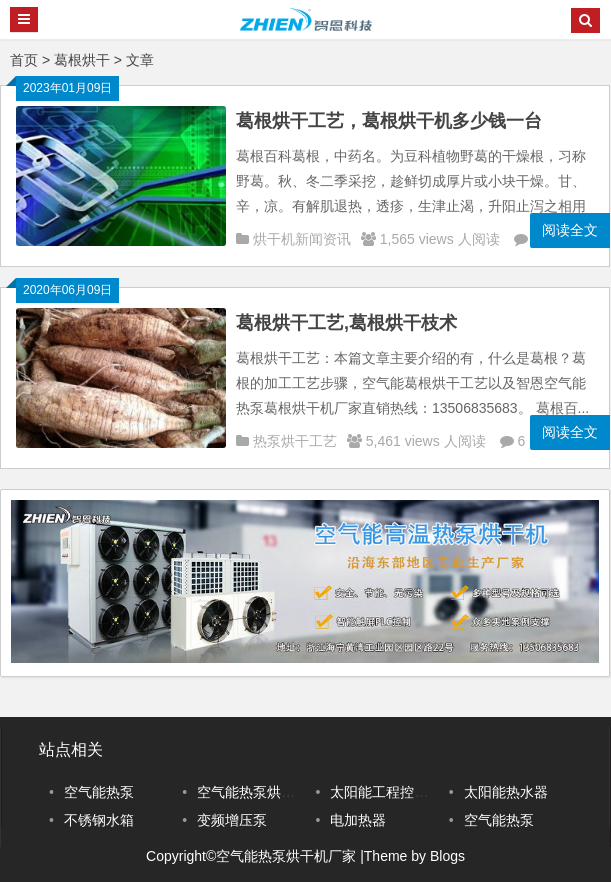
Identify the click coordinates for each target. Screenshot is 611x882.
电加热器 (358, 820)
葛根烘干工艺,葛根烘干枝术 (346, 323)
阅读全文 (570, 230)
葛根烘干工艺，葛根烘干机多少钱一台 (389, 121)
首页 (24, 60)
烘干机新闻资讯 (302, 239)
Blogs (447, 856)
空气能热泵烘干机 (253, 792)
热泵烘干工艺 (295, 441)
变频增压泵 (232, 820)
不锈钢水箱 (99, 820)
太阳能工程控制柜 (386, 792)
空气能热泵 (99, 792)
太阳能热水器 (506, 792)
